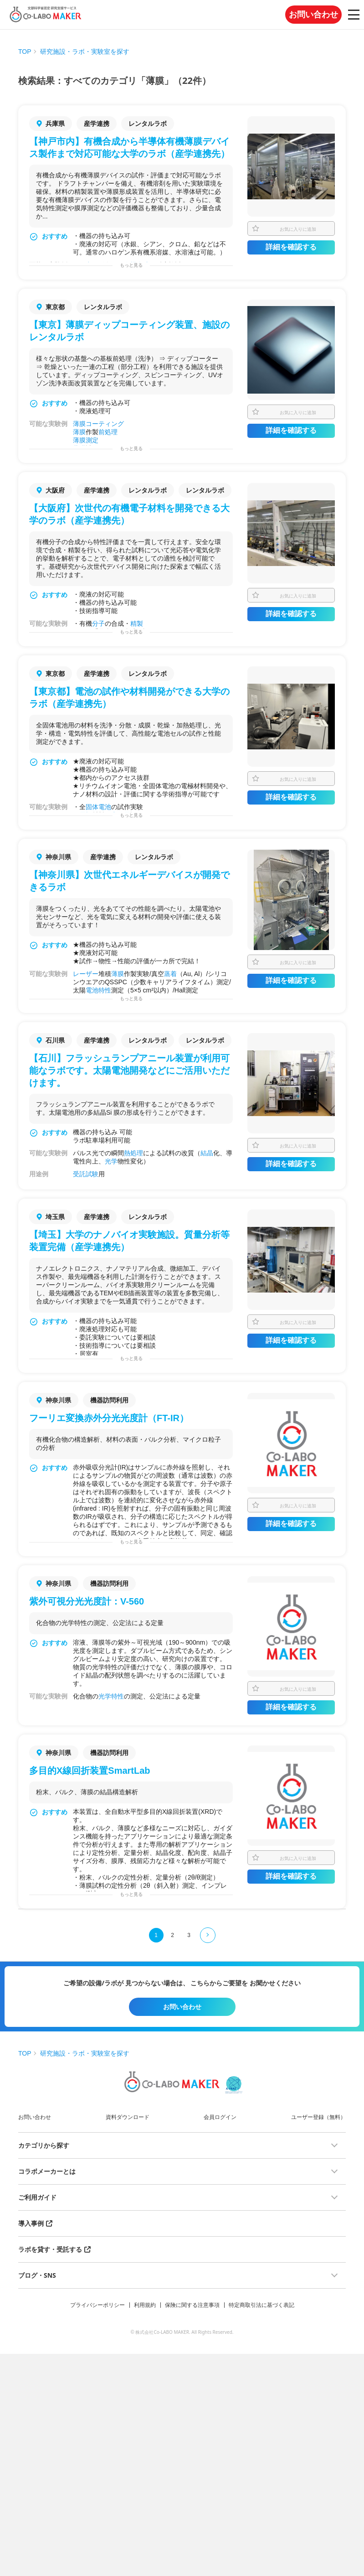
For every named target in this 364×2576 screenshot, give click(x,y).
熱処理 (133, 1153)
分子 (98, 623)
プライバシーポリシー (97, 2305)
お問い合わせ (313, 14)
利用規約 (145, 2305)
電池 (104, 806)
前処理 (108, 432)
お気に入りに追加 (298, 229)
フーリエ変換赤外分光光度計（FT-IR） (109, 1418)
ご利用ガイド (37, 2197)
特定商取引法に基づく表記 (261, 2305)
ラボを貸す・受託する (50, 2249)
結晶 (206, 1153)
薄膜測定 (85, 440)
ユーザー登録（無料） (318, 2117)
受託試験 (85, 1174)
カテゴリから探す (43, 2145)
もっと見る (131, 265)
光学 (111, 1161)
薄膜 (79, 423)
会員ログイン (220, 2117)
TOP (24, 51)
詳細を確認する (291, 247)
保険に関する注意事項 (192, 2305)
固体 (92, 806)
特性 (104, 990)
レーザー (85, 973)
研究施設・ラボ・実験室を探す (84, 51)
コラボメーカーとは (47, 2171)
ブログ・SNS (37, 2275)
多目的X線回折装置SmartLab (89, 1771)
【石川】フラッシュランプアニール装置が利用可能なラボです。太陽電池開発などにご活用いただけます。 (129, 1070)
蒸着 (170, 973)
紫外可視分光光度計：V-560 (86, 1601)
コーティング (105, 423)
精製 (136, 623)
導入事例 (31, 2223)
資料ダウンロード (127, 2117)
